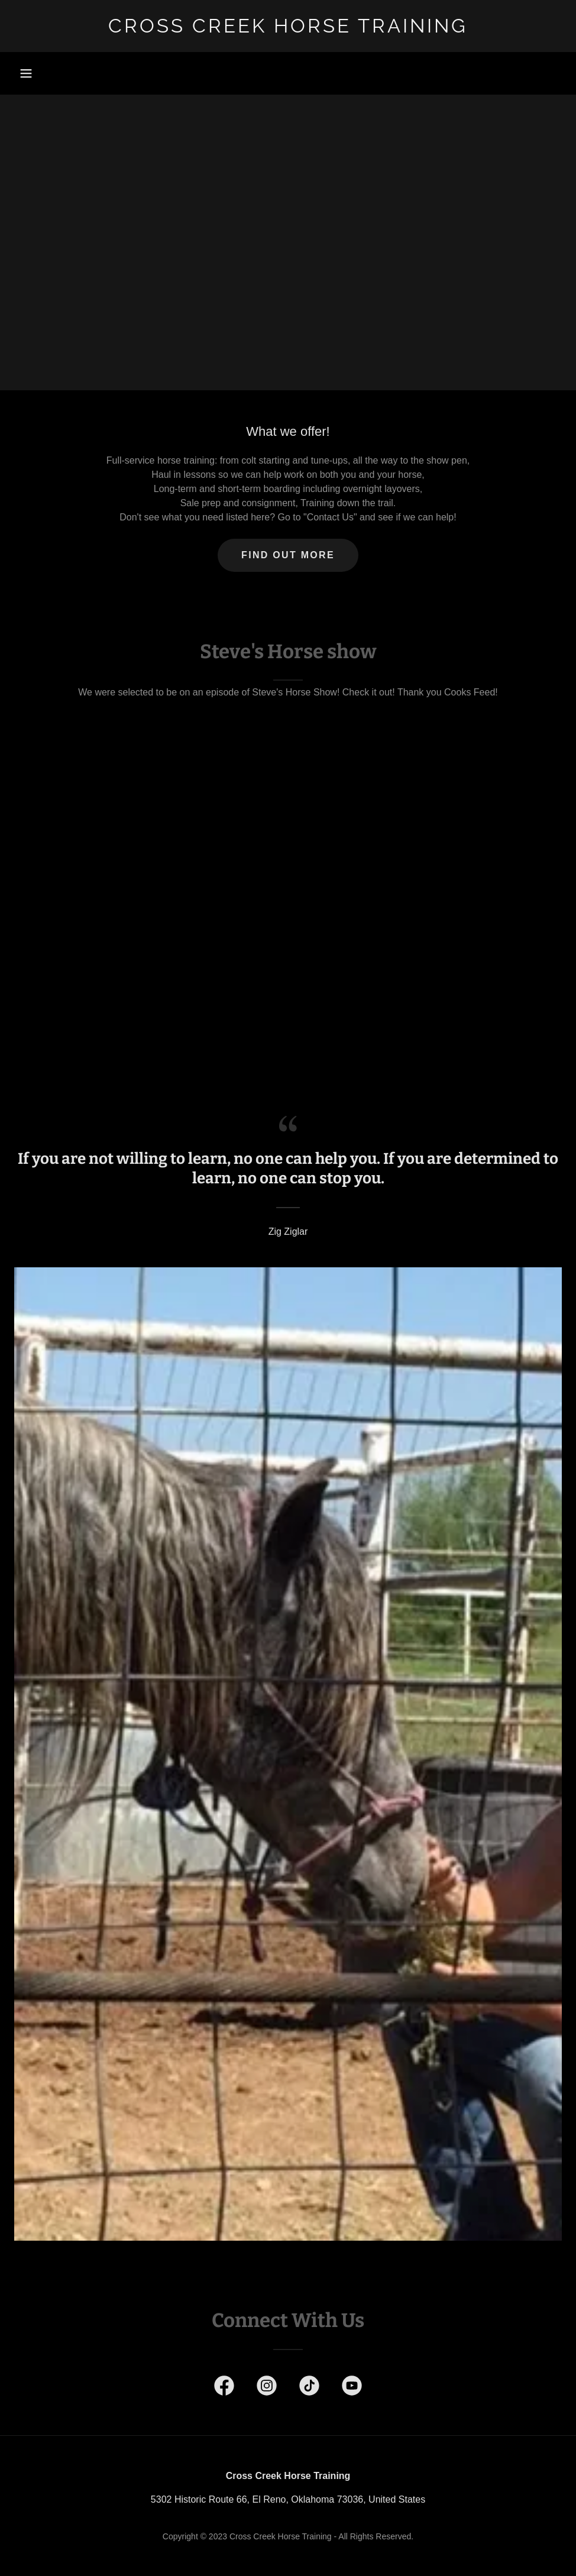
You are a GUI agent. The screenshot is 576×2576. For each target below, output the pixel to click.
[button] (26, 73)
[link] (288, 29)
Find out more (288, 555)
